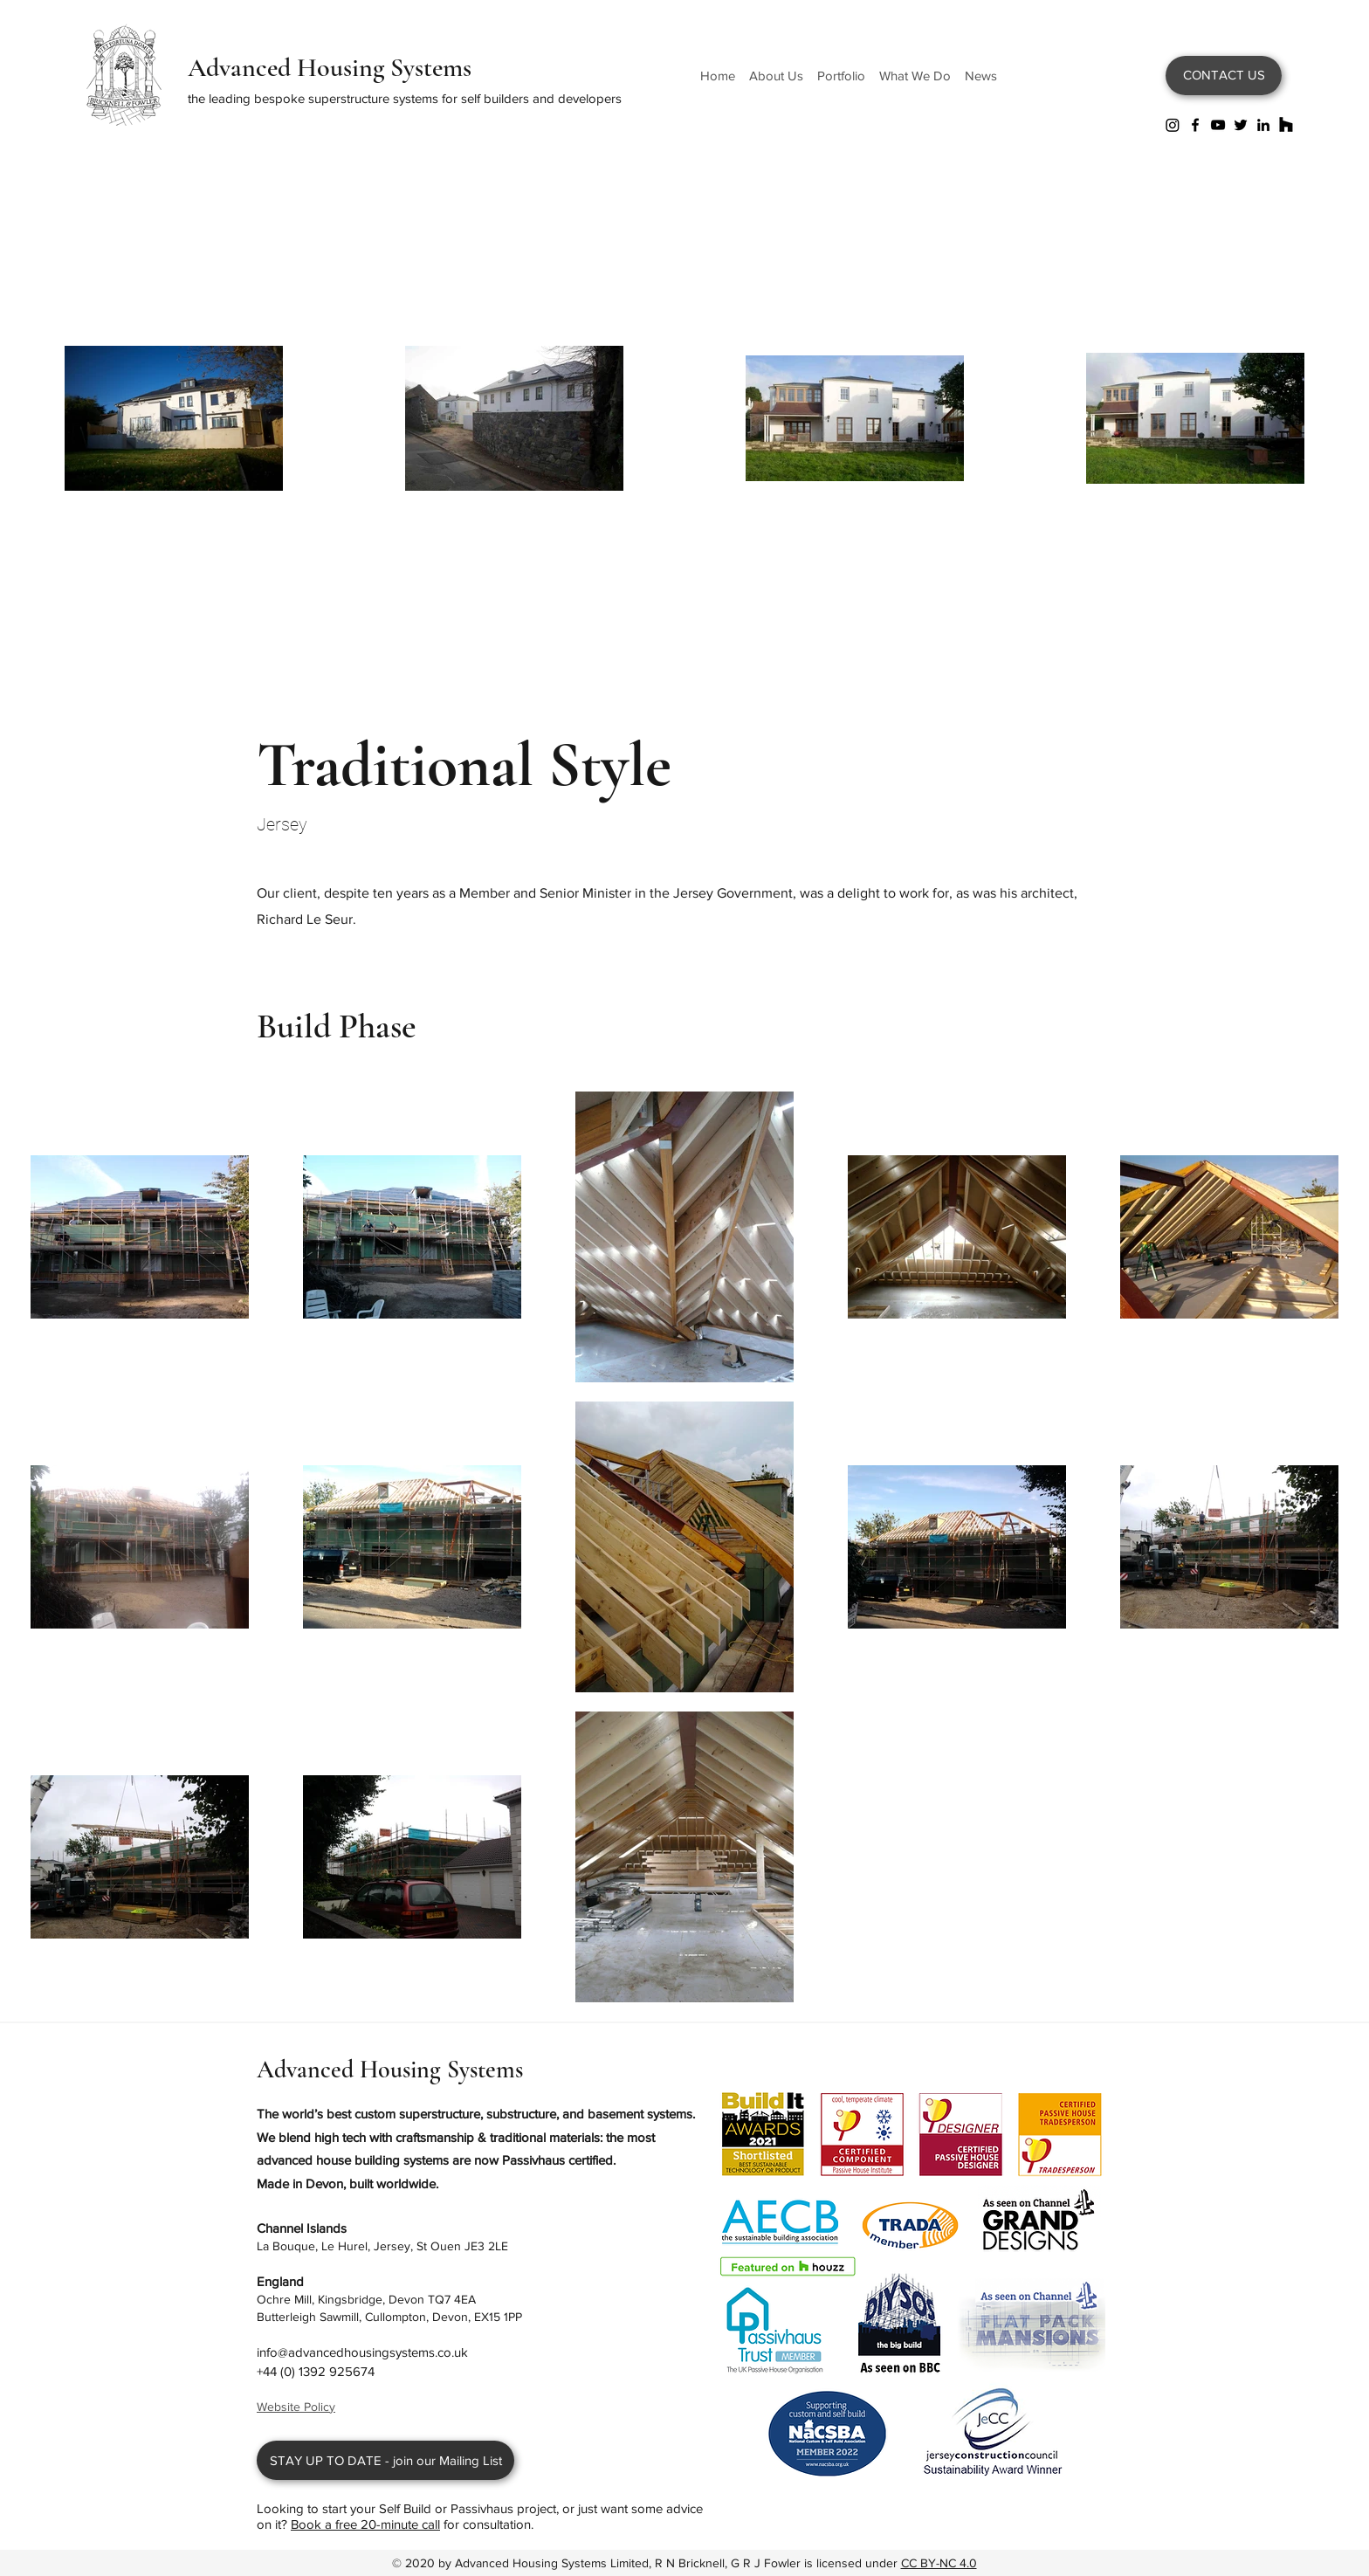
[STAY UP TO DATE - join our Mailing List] (385, 2460)
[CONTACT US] (1224, 75)
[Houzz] (1286, 125)
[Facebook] (1195, 125)
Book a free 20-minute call (365, 2524)
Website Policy (296, 2407)
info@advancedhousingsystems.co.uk (362, 2352)
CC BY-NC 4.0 (939, 2563)
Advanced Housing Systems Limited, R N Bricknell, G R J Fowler (629, 2563)
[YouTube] (1218, 125)
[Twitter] (1240, 125)
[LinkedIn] (1263, 125)
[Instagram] (1172, 125)
